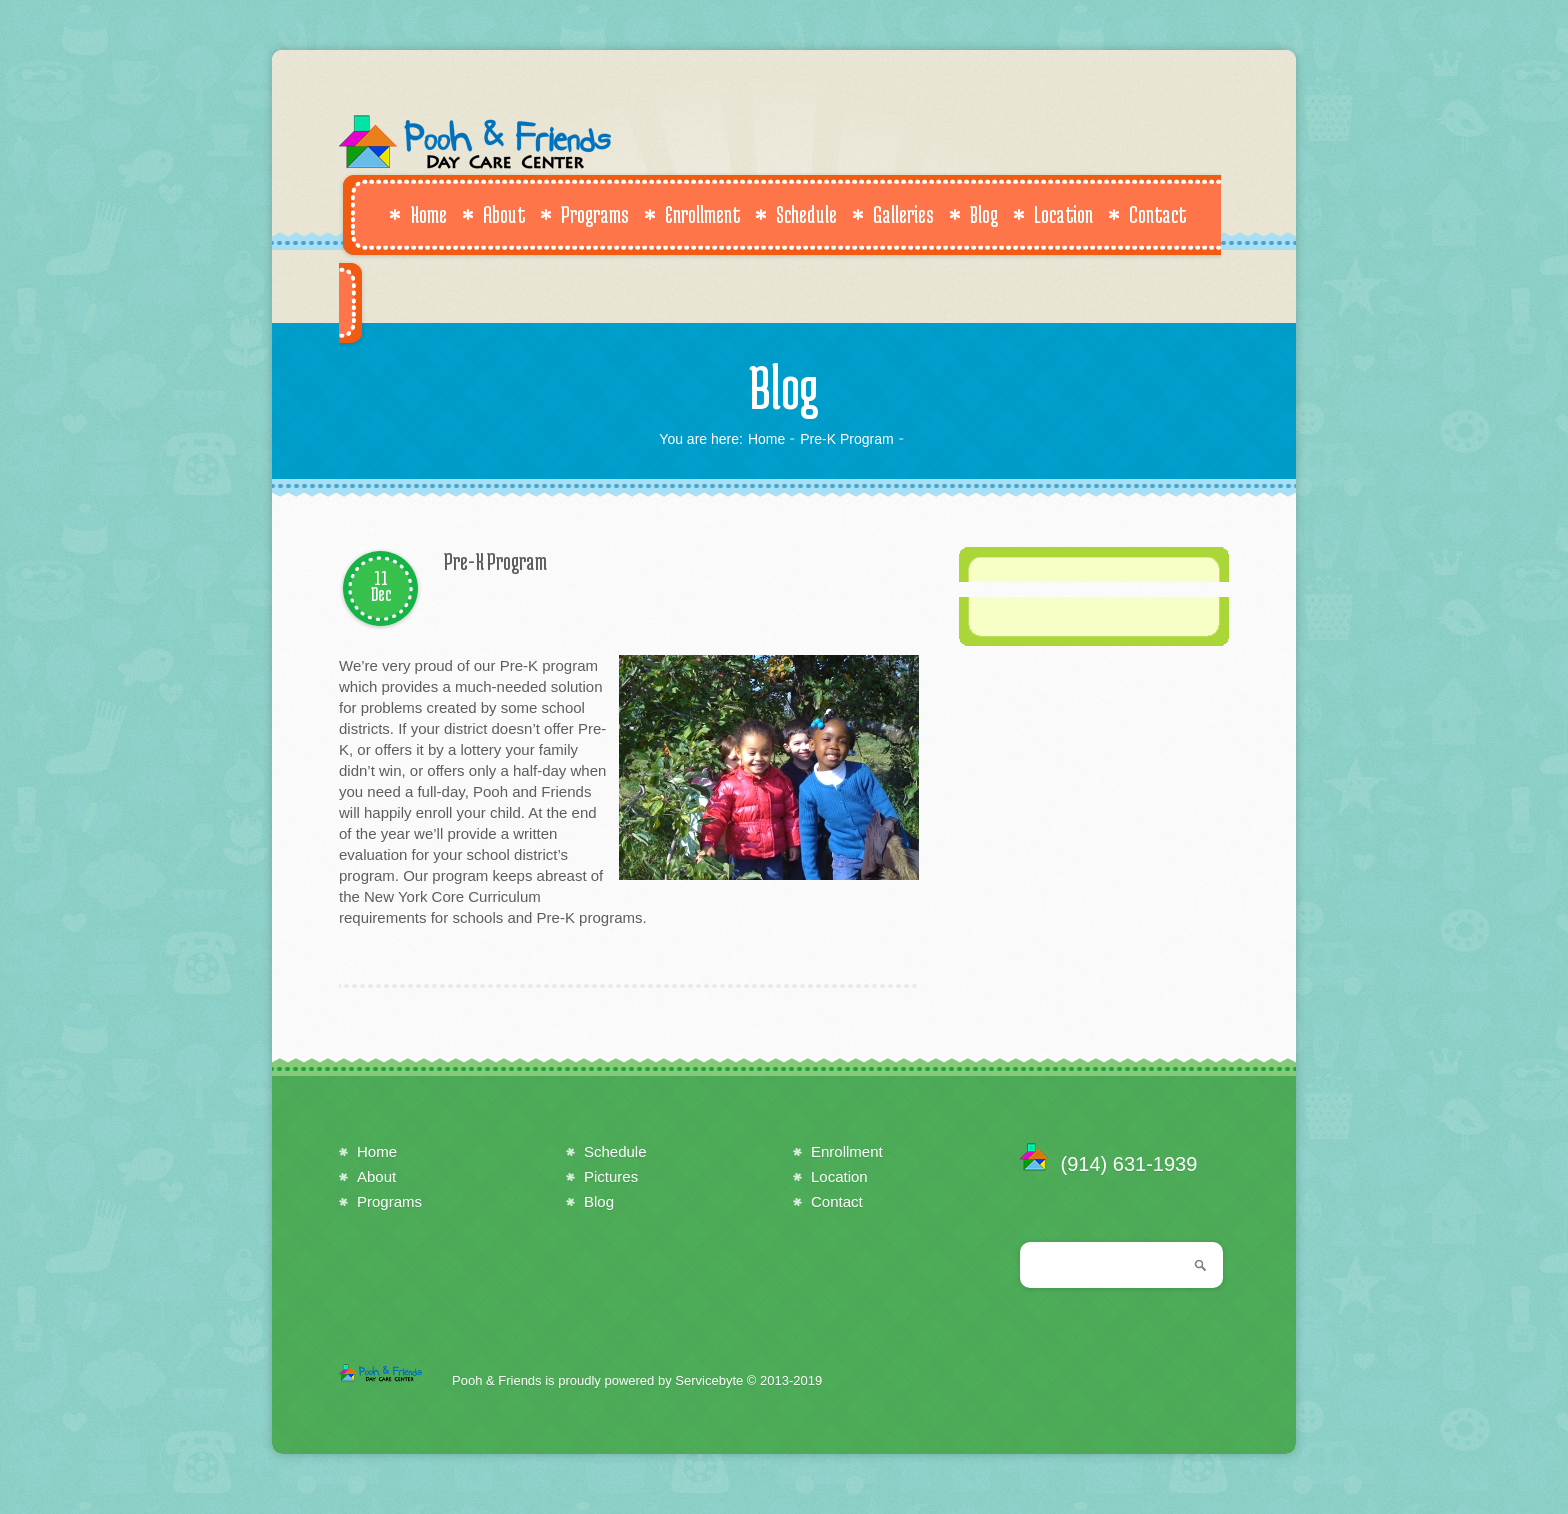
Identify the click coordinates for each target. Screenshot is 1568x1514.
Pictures (611, 1176)
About (493, 214)
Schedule (796, 214)
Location (1053, 214)
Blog (973, 214)
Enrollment (692, 214)
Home (418, 214)
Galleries (893, 214)
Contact (1147, 214)
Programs (584, 214)
